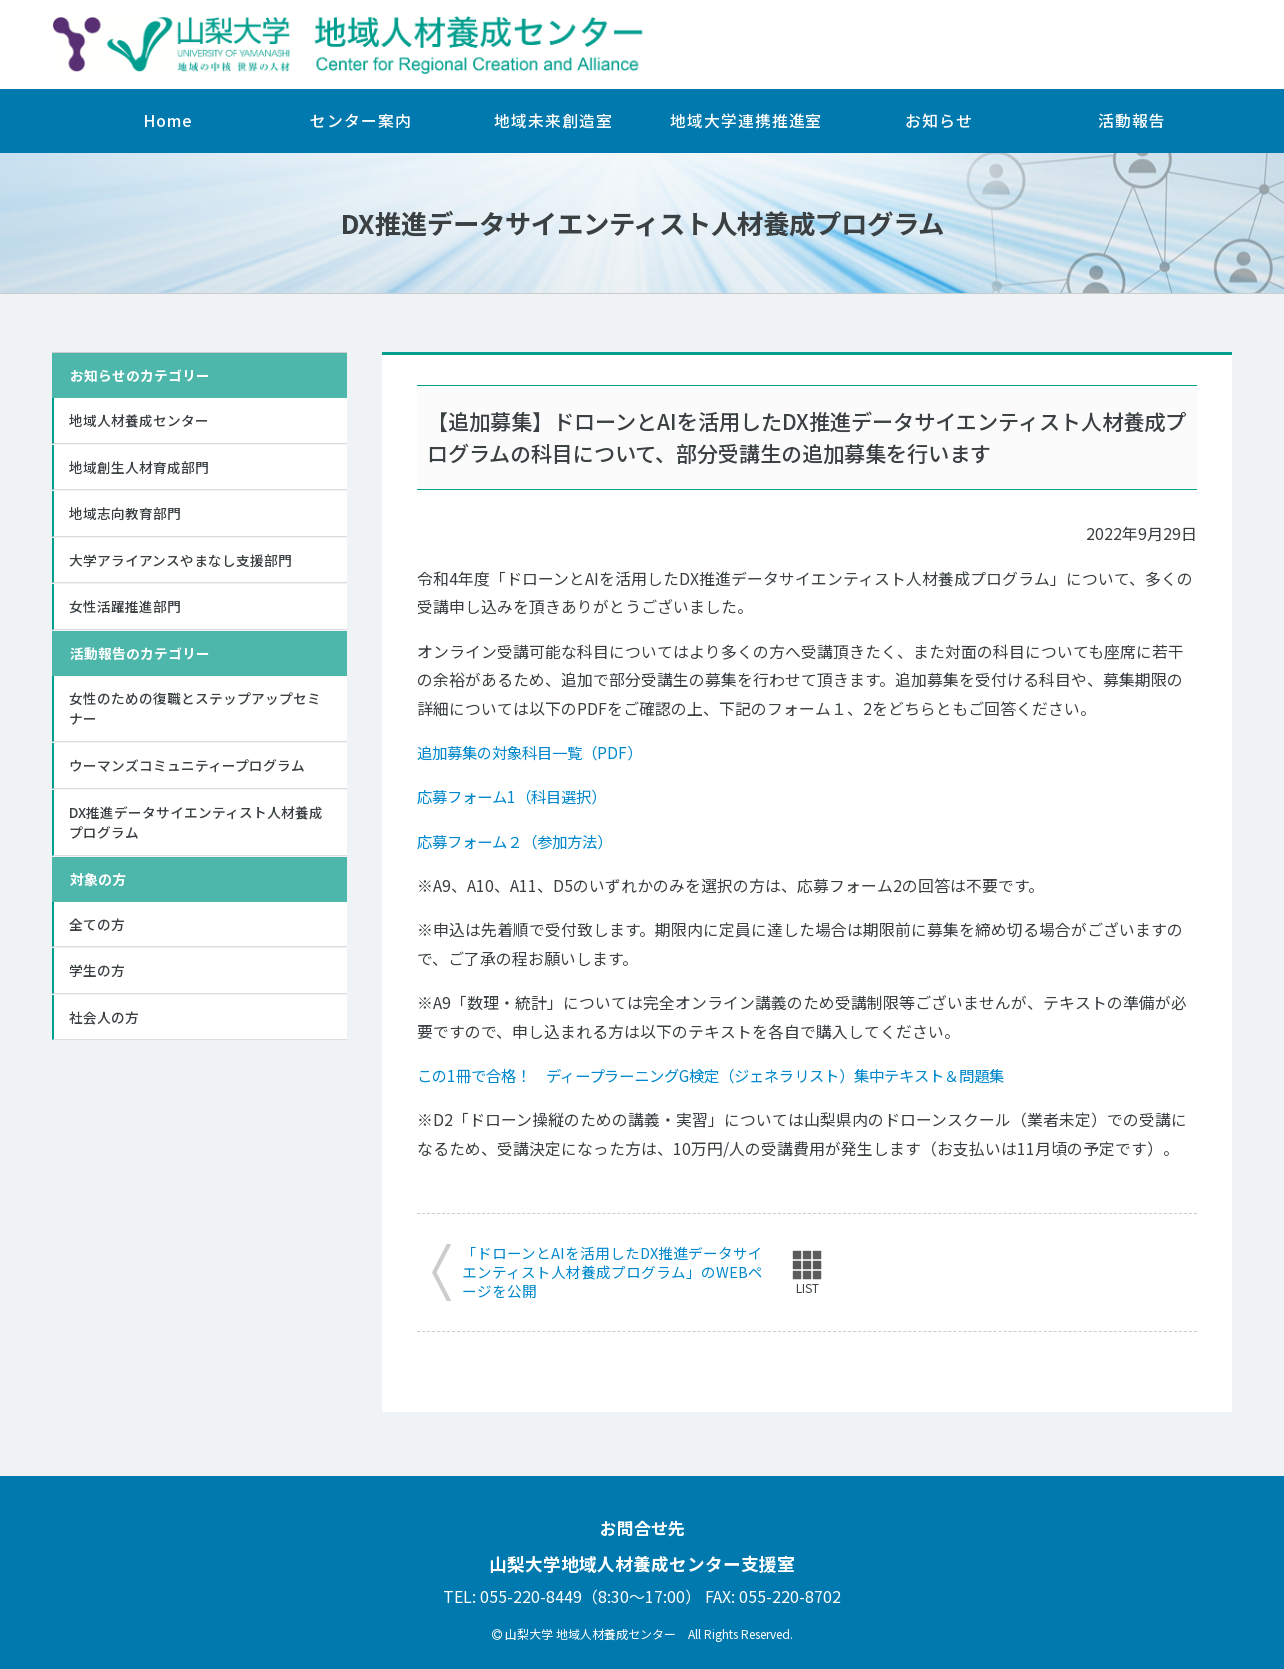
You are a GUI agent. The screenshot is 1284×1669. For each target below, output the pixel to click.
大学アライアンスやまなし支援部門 (180, 561)
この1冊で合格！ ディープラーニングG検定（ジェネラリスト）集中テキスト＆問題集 (729, 1075)
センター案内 (360, 120)
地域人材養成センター (139, 420)
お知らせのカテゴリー (140, 375)
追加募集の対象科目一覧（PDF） (536, 752)
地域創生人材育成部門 (139, 467)
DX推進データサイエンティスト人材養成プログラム (196, 826)
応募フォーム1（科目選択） (517, 796)
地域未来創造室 (553, 120)
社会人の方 (104, 1024)
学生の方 (97, 977)
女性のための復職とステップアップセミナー (195, 711)
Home (168, 120)
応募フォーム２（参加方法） (521, 841)
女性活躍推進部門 (125, 609)
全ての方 (97, 929)
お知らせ (939, 120)
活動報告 (1132, 120)
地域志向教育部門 (125, 514)
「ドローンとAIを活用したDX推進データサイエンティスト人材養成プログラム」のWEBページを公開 (613, 1273)
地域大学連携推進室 (746, 120)
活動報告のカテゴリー (140, 656)
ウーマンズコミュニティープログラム (187, 769)
